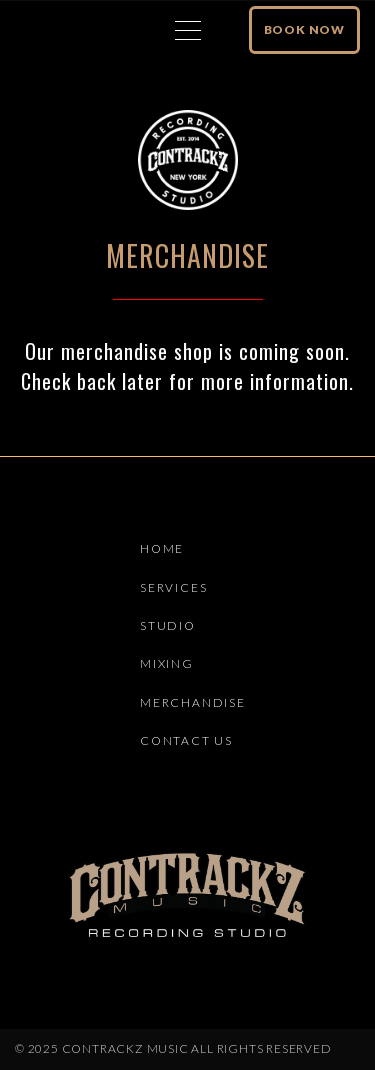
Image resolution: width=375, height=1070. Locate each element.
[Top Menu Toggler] (188, 30)
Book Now (304, 29)
